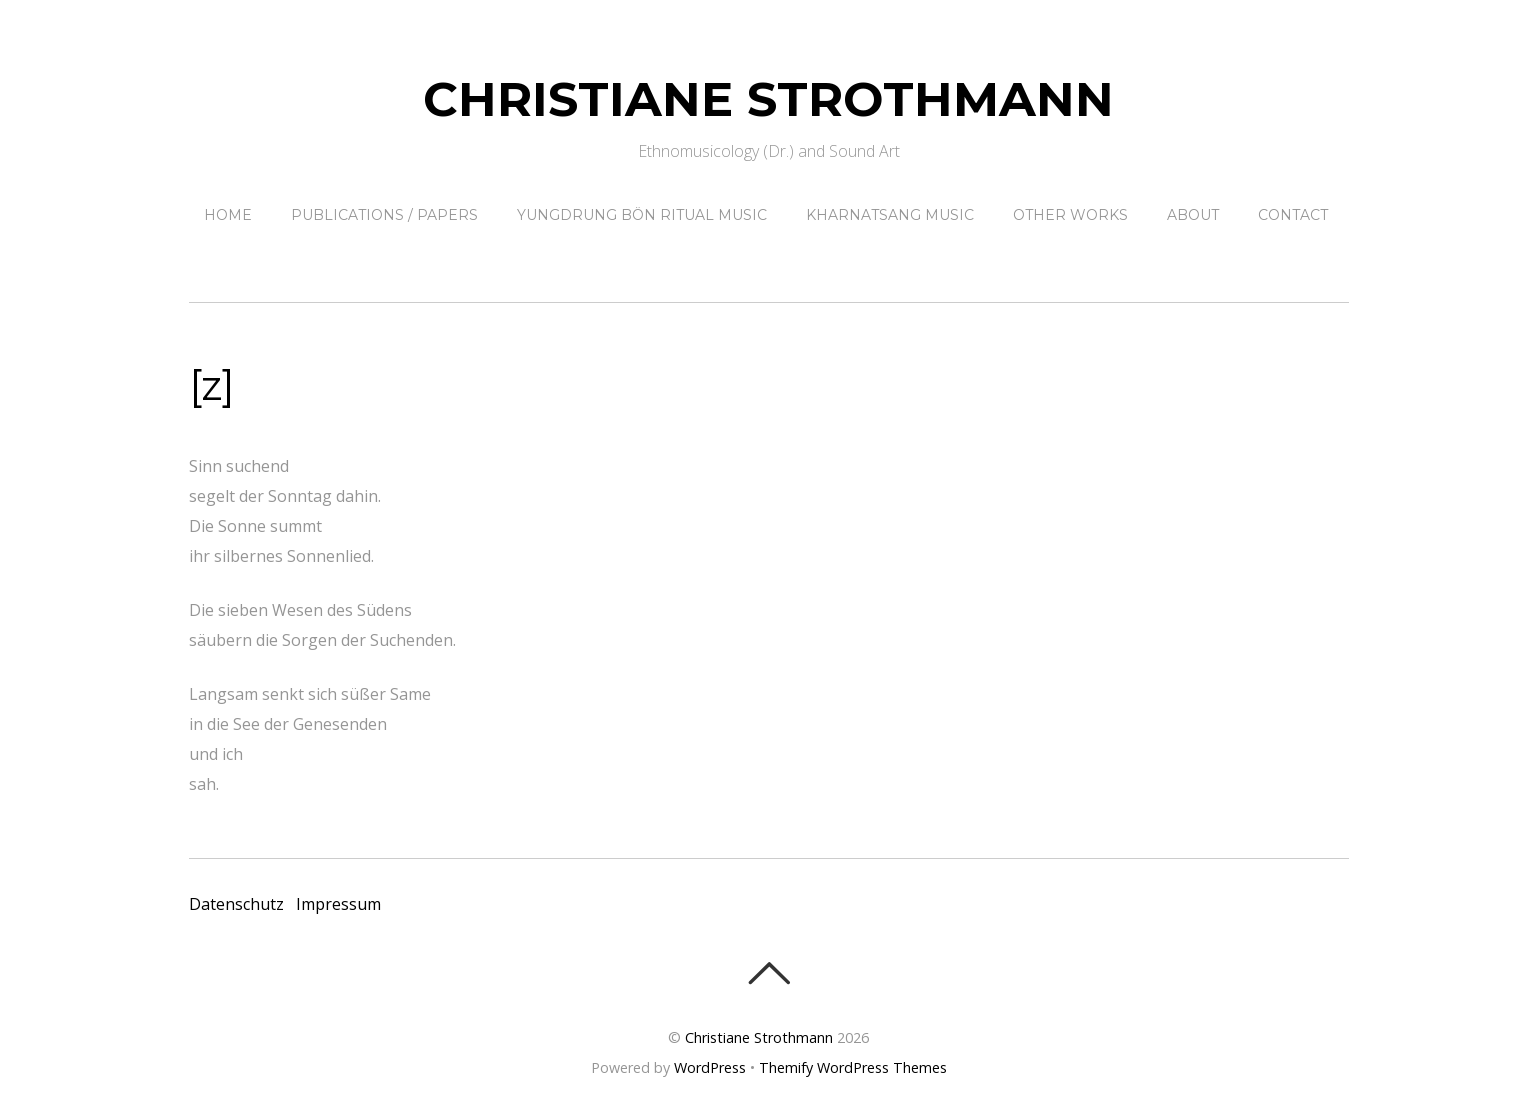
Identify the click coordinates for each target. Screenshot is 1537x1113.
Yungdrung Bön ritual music (642, 215)
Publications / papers (384, 215)
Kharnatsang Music (890, 215)
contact (1293, 215)
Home (228, 215)
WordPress (710, 1067)
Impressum (338, 904)
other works (1070, 215)
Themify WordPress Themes (853, 1067)
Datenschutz (236, 904)
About (1193, 215)
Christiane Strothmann (759, 1037)
